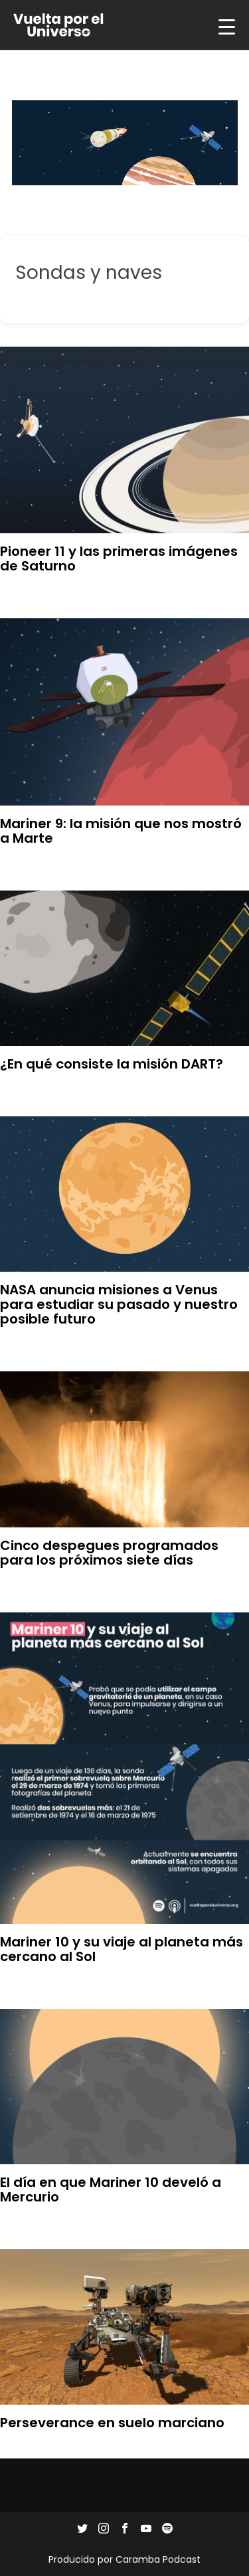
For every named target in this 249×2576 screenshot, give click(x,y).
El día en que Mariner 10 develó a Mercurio (110, 2189)
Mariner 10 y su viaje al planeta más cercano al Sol (121, 1949)
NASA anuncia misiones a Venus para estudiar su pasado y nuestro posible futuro (119, 1304)
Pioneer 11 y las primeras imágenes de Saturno (119, 558)
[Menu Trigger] (226, 26)
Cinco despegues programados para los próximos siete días (109, 1552)
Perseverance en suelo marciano (112, 2422)
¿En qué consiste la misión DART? (111, 1064)
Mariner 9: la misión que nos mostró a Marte (121, 830)
